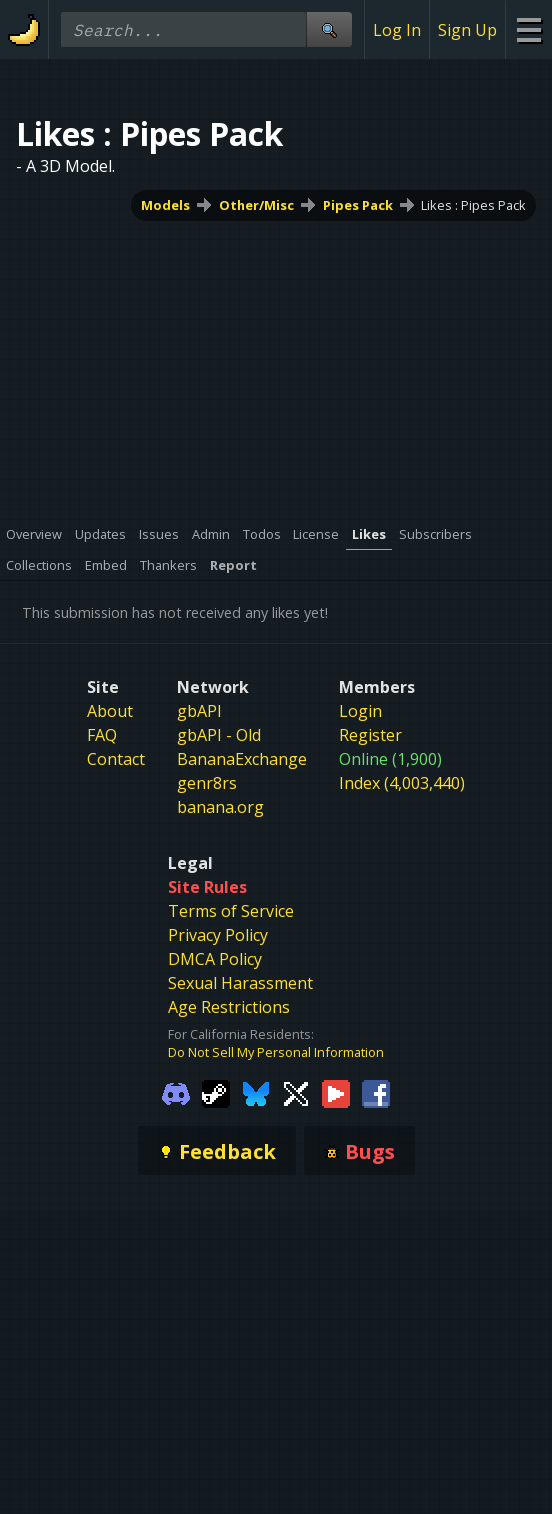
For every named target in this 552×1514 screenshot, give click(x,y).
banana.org (220, 807)
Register (370, 735)
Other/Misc (256, 205)
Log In (397, 30)
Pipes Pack (358, 205)
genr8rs (207, 783)
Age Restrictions (229, 1007)
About (110, 711)
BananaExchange (242, 759)
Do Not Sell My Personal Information (276, 1052)
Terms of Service (231, 911)
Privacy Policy (218, 935)
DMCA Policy (215, 959)
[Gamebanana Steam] (216, 1093)
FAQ (102, 735)
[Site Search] (329, 29)
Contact (116, 759)
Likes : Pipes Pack (473, 205)
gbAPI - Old (219, 735)
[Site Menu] (528, 29)
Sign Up (467, 30)
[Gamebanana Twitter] (296, 1093)
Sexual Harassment (240, 983)
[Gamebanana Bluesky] (256, 1093)
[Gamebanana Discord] (176, 1093)
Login (360, 711)
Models (165, 205)
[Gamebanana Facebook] (376, 1093)
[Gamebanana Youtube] (336, 1093)
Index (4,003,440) (402, 783)
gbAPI (199, 711)
